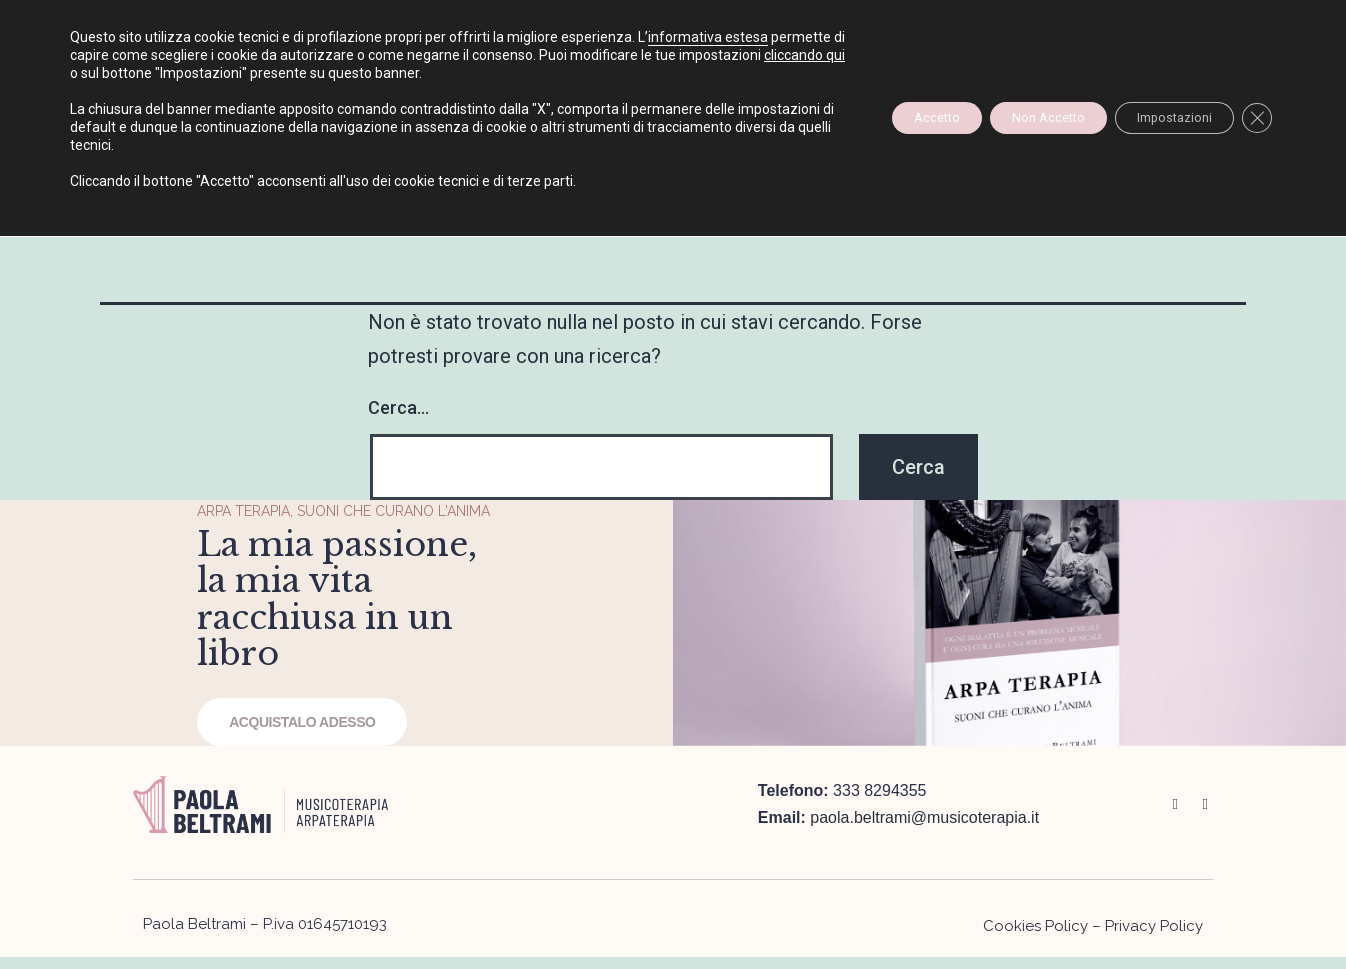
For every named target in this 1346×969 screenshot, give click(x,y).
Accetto (877, 118)
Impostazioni (1157, 118)
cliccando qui (195, 73)
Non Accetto (1009, 118)
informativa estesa (708, 37)
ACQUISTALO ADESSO (293, 778)
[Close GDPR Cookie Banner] (1254, 118)
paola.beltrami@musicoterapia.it (924, 958)
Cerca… (398, 407)
